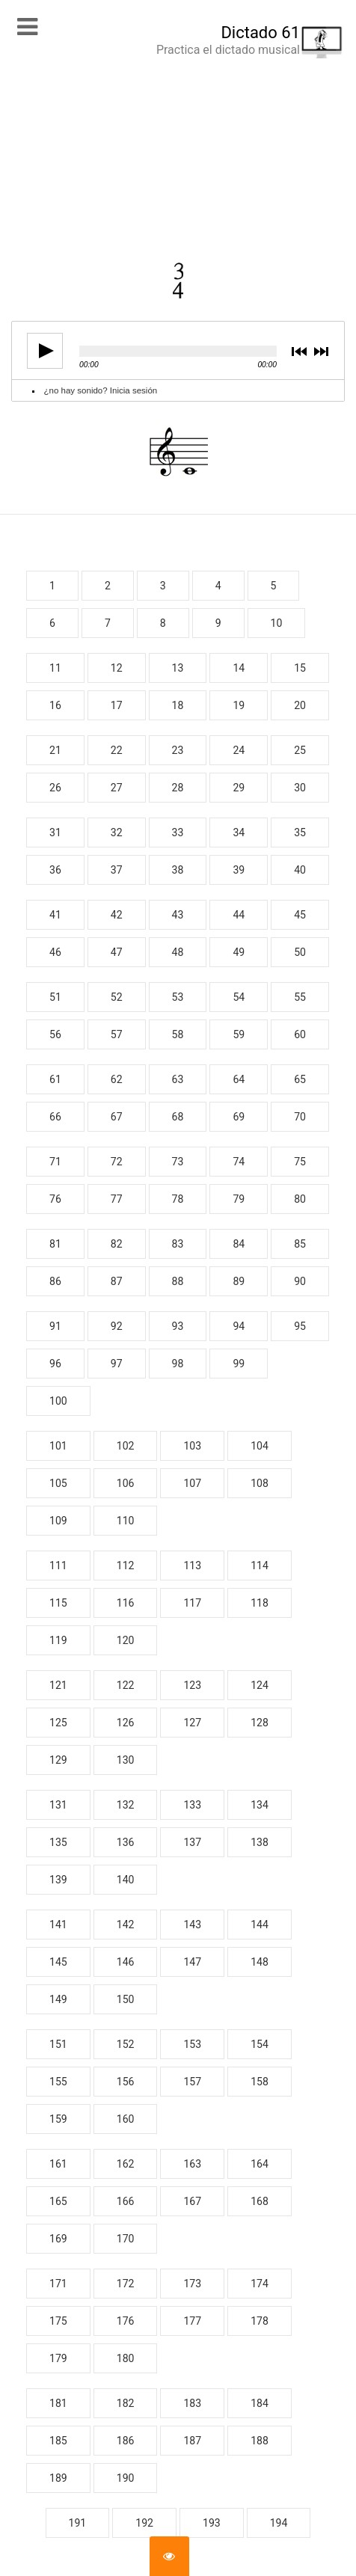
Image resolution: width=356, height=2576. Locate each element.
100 (58, 1401)
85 (300, 1244)
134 (259, 1805)
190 (126, 2478)
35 (300, 832)
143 (192, 1925)
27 (117, 788)
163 (192, 2164)
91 (55, 1326)
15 (300, 668)
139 (58, 1880)
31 (55, 832)
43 (178, 915)
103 (192, 1446)
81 (55, 1244)
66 (55, 1117)
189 (58, 2478)
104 (259, 1446)
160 (126, 2119)
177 (192, 2321)
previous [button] (299, 352)
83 (178, 1244)
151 (58, 2044)
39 (239, 870)
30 (300, 788)
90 (300, 1281)
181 (58, 2403)
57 (117, 1034)
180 (126, 2358)
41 (55, 915)
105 (58, 1483)
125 (58, 1723)
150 (126, 1999)
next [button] (320, 352)
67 (117, 1117)
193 (212, 2523)
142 (126, 1925)
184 (259, 2403)
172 (126, 2284)
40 (300, 870)
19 (239, 705)
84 (239, 1244)
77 (117, 1199)
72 (117, 1162)
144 (259, 1925)
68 (178, 1117)
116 (126, 1603)
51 (55, 997)
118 (259, 1603)
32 (117, 832)
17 (117, 705)
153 (192, 2044)
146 (126, 1962)
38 (178, 870)
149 (58, 1999)
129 (58, 1760)
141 (58, 1925)
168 (259, 2201)
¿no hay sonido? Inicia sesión (101, 390)
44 (239, 915)
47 (117, 952)
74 (239, 1162)
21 (55, 750)
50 (300, 952)
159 (58, 2119)
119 (58, 1640)
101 (58, 1446)
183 (192, 2403)
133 (192, 1805)
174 (259, 2284)
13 (178, 668)
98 (178, 1364)
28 (178, 788)
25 (300, 750)
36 (55, 870)
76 (55, 1199)
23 (178, 750)
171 (58, 2284)
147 (192, 1962)
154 (259, 2044)
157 (192, 2082)
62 (117, 1079)
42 (117, 915)
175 (58, 2321)
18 (178, 705)
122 (126, 1685)
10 (277, 623)
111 (58, 1565)
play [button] (40, 350)
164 (259, 2164)
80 (300, 1199)
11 (55, 668)
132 (126, 1805)
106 (126, 1483)
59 (239, 1034)
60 (300, 1034)
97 (117, 1364)
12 (117, 668)
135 (58, 1842)
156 (126, 2082)
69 (239, 1117)
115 (58, 1603)
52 (117, 997)
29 (239, 788)
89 (239, 1281)
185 (58, 2441)
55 (300, 997)
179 (58, 2358)
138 (259, 1842)
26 (55, 788)
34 (239, 832)
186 (126, 2441)
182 (126, 2403)
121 (58, 1685)
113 (192, 1565)
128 (259, 1723)
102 (126, 1446)
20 (300, 705)
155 (58, 2082)
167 (192, 2201)
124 (259, 1685)
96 (55, 1364)
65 (300, 1079)
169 (58, 2239)
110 (126, 1521)
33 (178, 832)
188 (259, 2441)
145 (58, 1962)
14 (239, 668)
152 (126, 2044)
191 (78, 2523)
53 (178, 997)
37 (117, 870)
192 (144, 2523)
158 (259, 2082)
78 (178, 1199)
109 (58, 1521)
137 (192, 1842)
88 (178, 1281)
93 (178, 1326)
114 (259, 1565)
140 (126, 1880)
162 (126, 2164)
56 (55, 1034)
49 (239, 952)
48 (178, 952)
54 (239, 997)
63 (178, 1079)
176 (126, 2321)
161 (58, 2164)
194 (279, 2523)
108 (259, 1483)
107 (192, 1483)
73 (178, 1162)
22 (117, 750)
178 (259, 2321)
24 (239, 750)
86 (55, 1281)
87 (117, 1281)
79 (239, 1199)
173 (192, 2284)
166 (126, 2201)
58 (178, 1034)
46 (55, 952)
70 (300, 1117)
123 (192, 1685)
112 (126, 1565)
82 (117, 1244)
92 (117, 1326)
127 (192, 1723)
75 (300, 1162)
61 (55, 1079)
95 (300, 1326)
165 (58, 2201)
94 (239, 1326)
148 (259, 1962)
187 (192, 2441)
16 (55, 705)
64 (239, 1079)
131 (58, 1805)
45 (300, 915)
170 (126, 2239)
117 (192, 1603)
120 (126, 1640)
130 (126, 1760)
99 (239, 1364)
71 (55, 1162)
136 (126, 1842)
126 (126, 1723)
